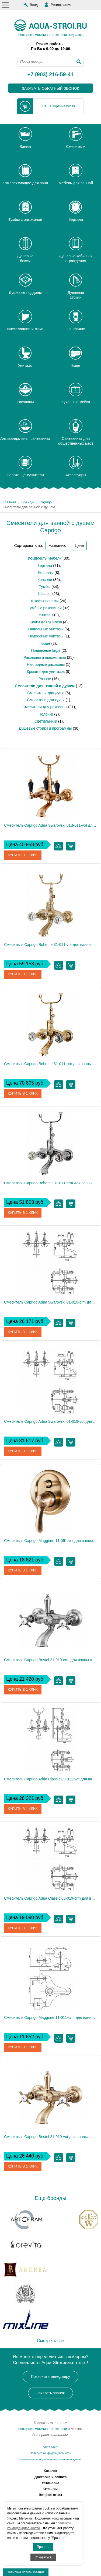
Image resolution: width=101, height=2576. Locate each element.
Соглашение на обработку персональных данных (50, 2459)
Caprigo (46, 502)
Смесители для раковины (44, 707)
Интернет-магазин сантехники (42, 2429)
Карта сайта (50, 2446)
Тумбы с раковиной (45, 608)
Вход (34, 5)
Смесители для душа (45, 693)
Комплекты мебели (44, 558)
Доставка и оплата (50, 2477)
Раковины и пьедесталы (45, 657)
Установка (51, 2483)
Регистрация (61, 5)
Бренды (27, 502)
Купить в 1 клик (23, 855)
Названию (57, 545)
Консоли (44, 579)
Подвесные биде (46, 650)
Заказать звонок (50, 2393)
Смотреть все (50, 2340)
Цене (79, 545)
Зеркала (44, 565)
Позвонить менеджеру (50, 2376)
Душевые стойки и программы (45, 728)
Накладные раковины (46, 664)
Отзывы (50, 2489)
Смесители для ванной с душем (45, 686)
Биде (45, 643)
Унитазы (46, 615)
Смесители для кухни (45, 700)
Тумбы (44, 586)
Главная (9, 502)
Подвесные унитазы (45, 636)
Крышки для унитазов (46, 671)
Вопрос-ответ (50, 2495)
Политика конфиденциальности (50, 2453)
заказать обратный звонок (50, 88)
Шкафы (44, 593)
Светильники (45, 721)
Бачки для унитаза (46, 622)
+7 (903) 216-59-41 (50, 74)
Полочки (46, 714)
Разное (45, 679)
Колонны (45, 572)
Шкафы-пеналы (44, 601)
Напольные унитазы (46, 629)
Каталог (50, 2471)
